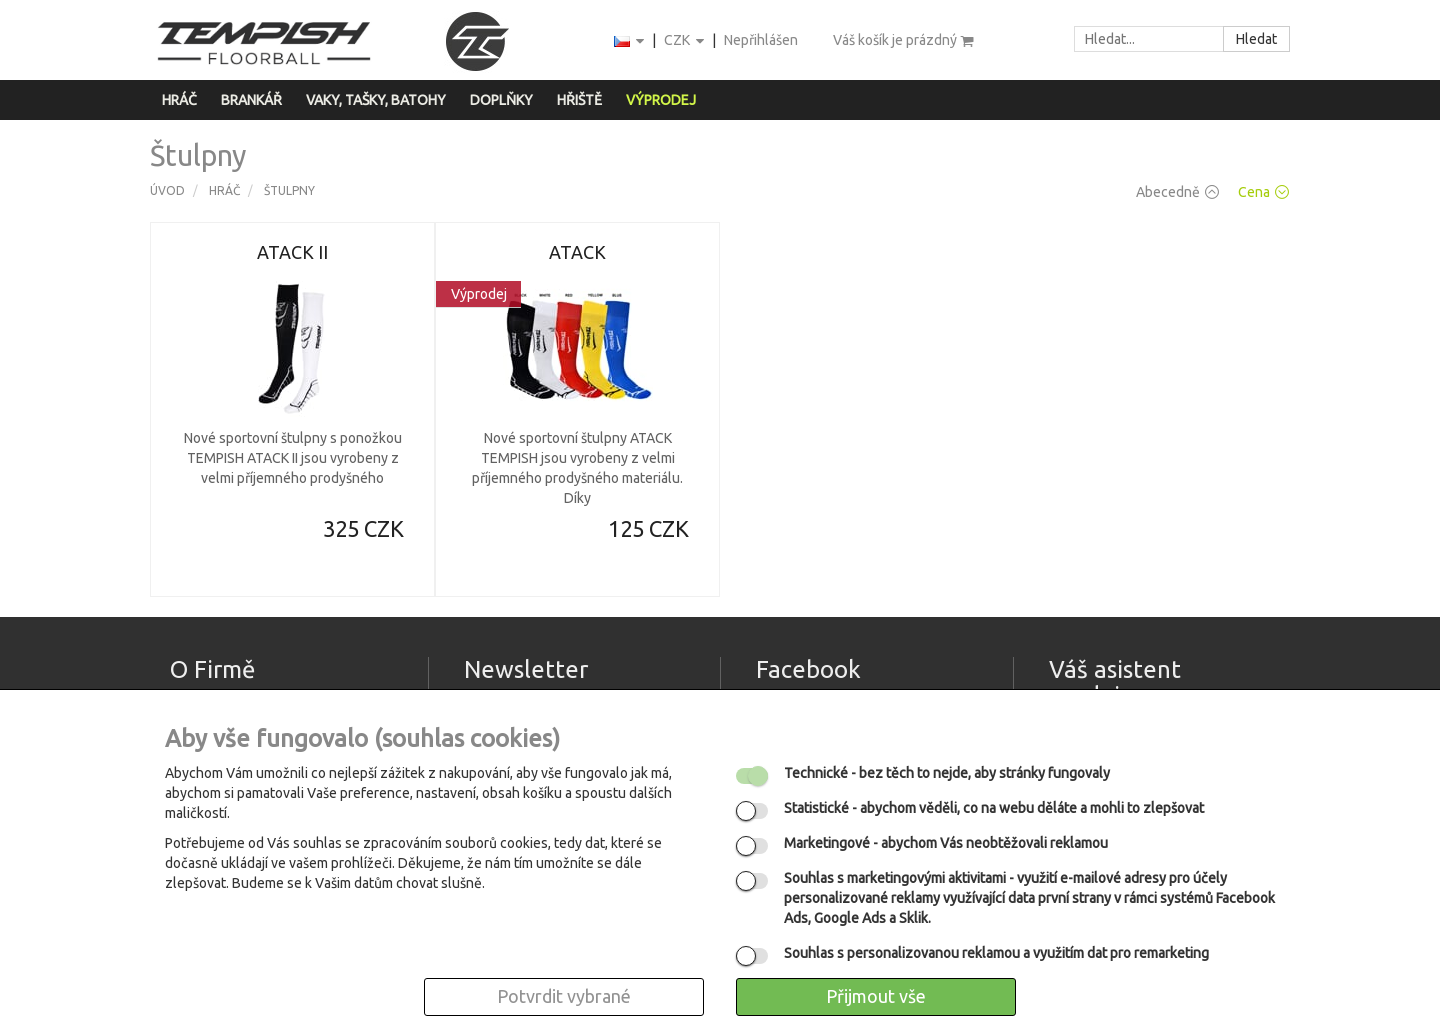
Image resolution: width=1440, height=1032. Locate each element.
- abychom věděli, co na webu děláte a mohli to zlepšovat (994, 808)
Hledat (1256, 39)
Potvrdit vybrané (564, 996)
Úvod (167, 190)
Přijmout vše (876, 996)
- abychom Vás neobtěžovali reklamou (946, 843)
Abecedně (1177, 192)
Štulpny (289, 190)
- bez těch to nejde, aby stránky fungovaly (947, 773)
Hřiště (579, 100)
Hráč (179, 100)
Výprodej (661, 100)
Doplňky (501, 100)
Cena (1263, 192)
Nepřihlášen (761, 40)
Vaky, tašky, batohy (376, 100)
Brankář (251, 100)
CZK (685, 41)
